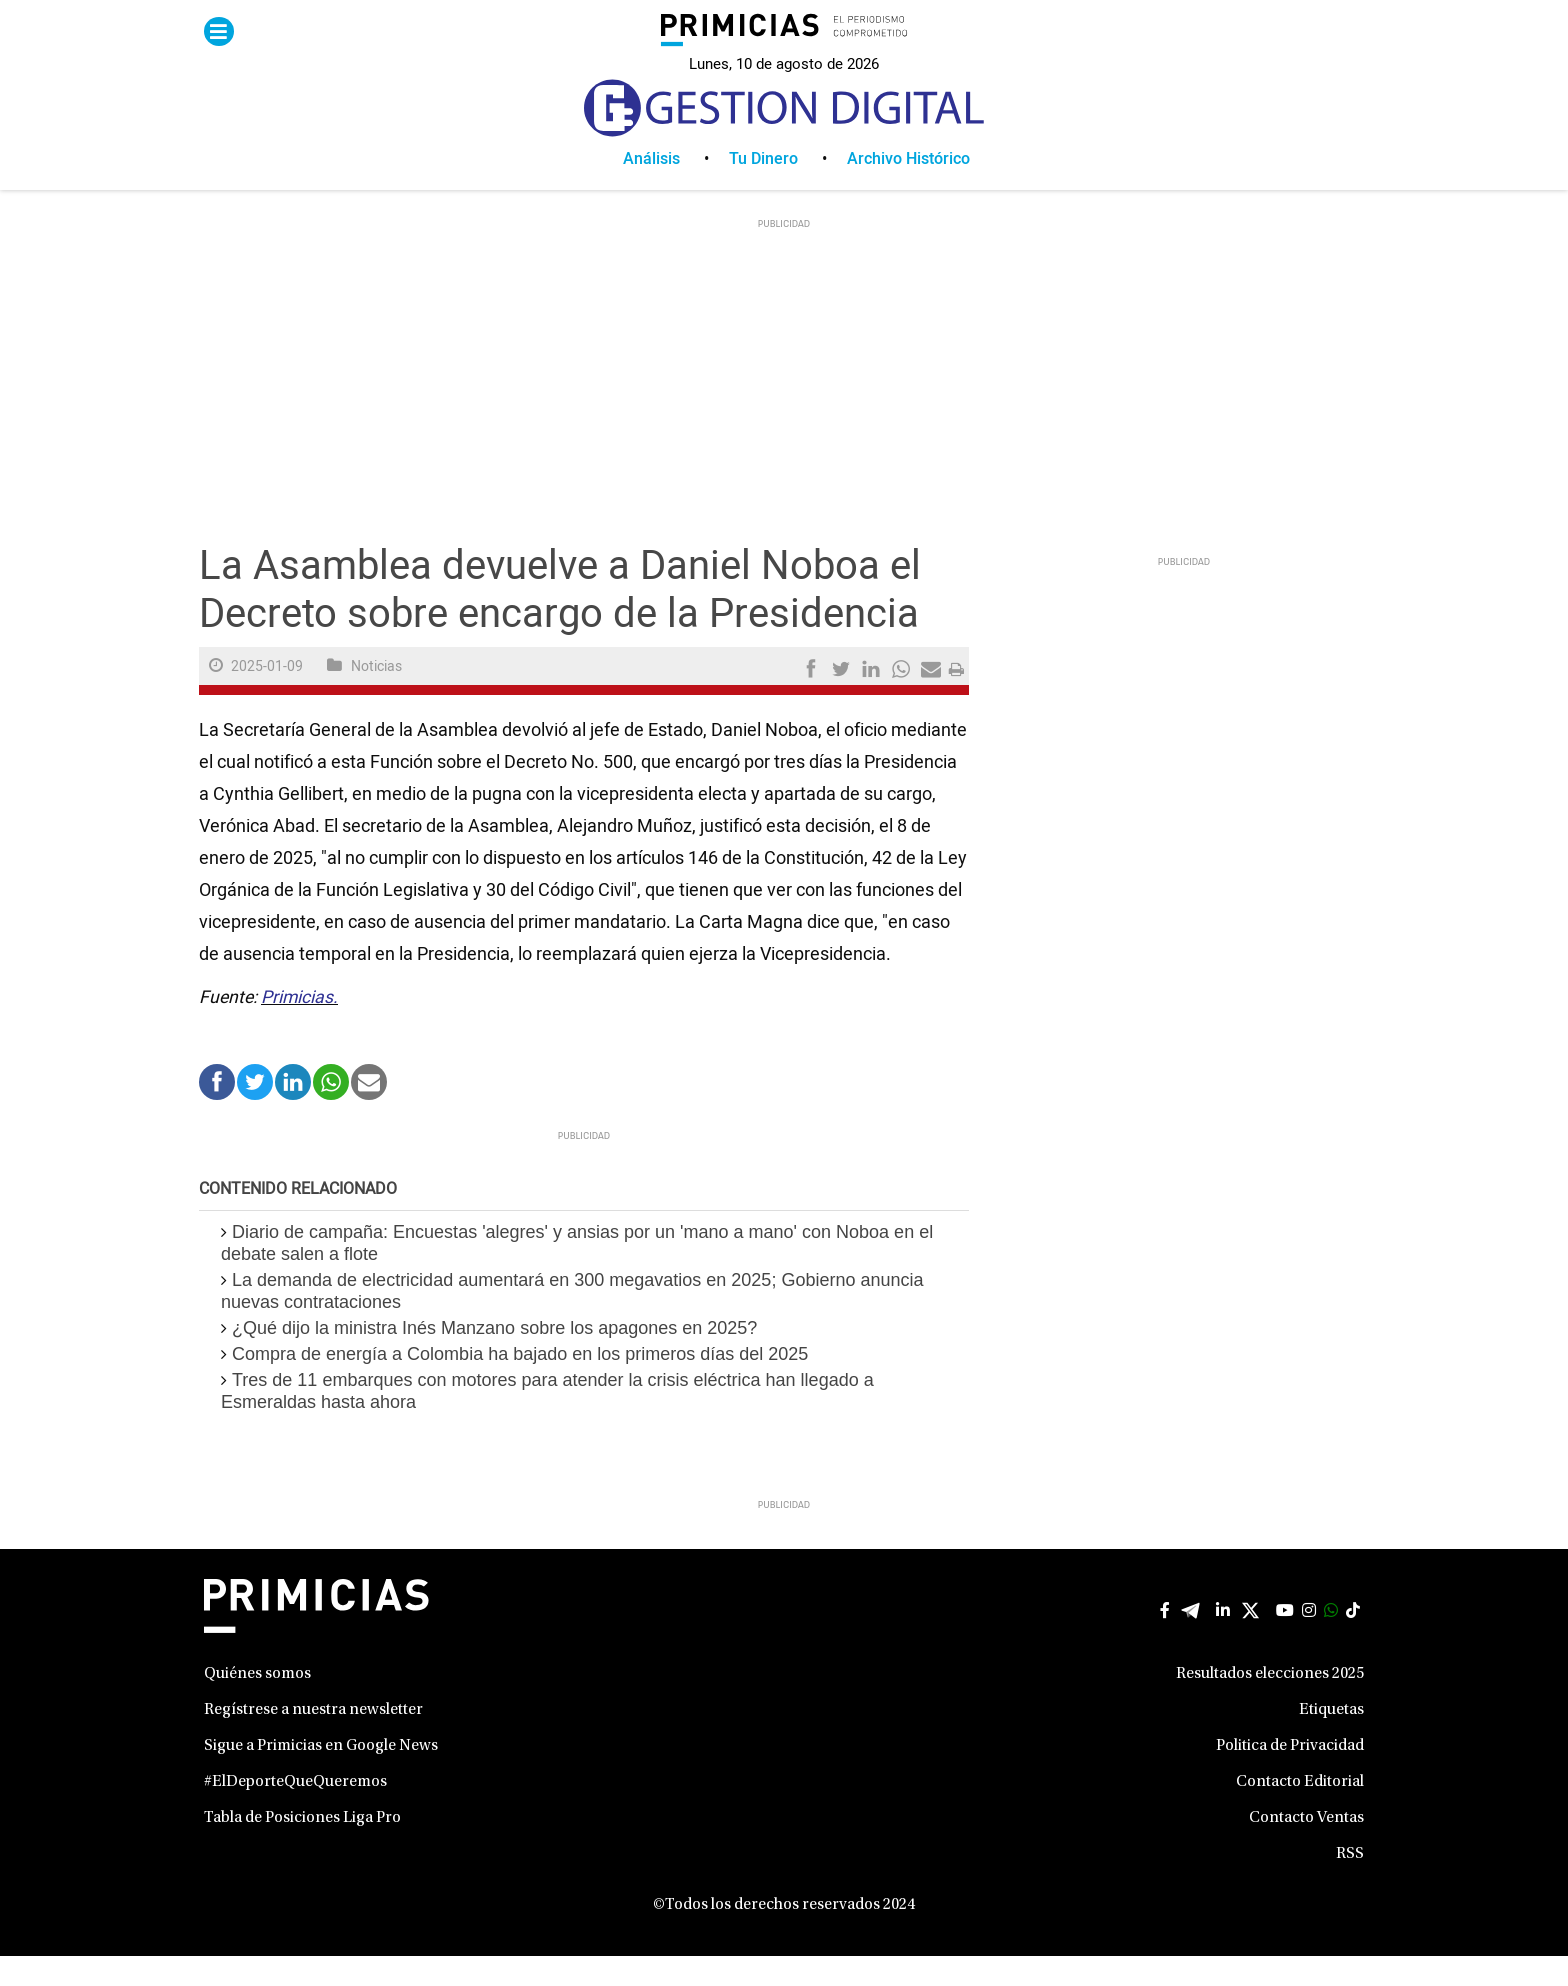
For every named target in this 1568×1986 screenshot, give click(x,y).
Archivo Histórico (908, 189)
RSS (1350, 1884)
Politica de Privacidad (1290, 1776)
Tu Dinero (763, 189)
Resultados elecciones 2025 (1270, 1704)
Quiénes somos (257, 1704)
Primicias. (299, 1027)
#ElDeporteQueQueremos (295, 1812)
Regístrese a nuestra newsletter (313, 1740)
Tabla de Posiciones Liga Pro (302, 1848)
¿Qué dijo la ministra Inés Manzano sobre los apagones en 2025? (494, 1358)
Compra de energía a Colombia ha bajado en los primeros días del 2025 (520, 1384)
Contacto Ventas (1306, 1848)
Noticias (376, 696)
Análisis (651, 189)
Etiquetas (1331, 1740)
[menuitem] (676, 189)
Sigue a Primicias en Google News (321, 1776)
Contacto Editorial (1300, 1812)
